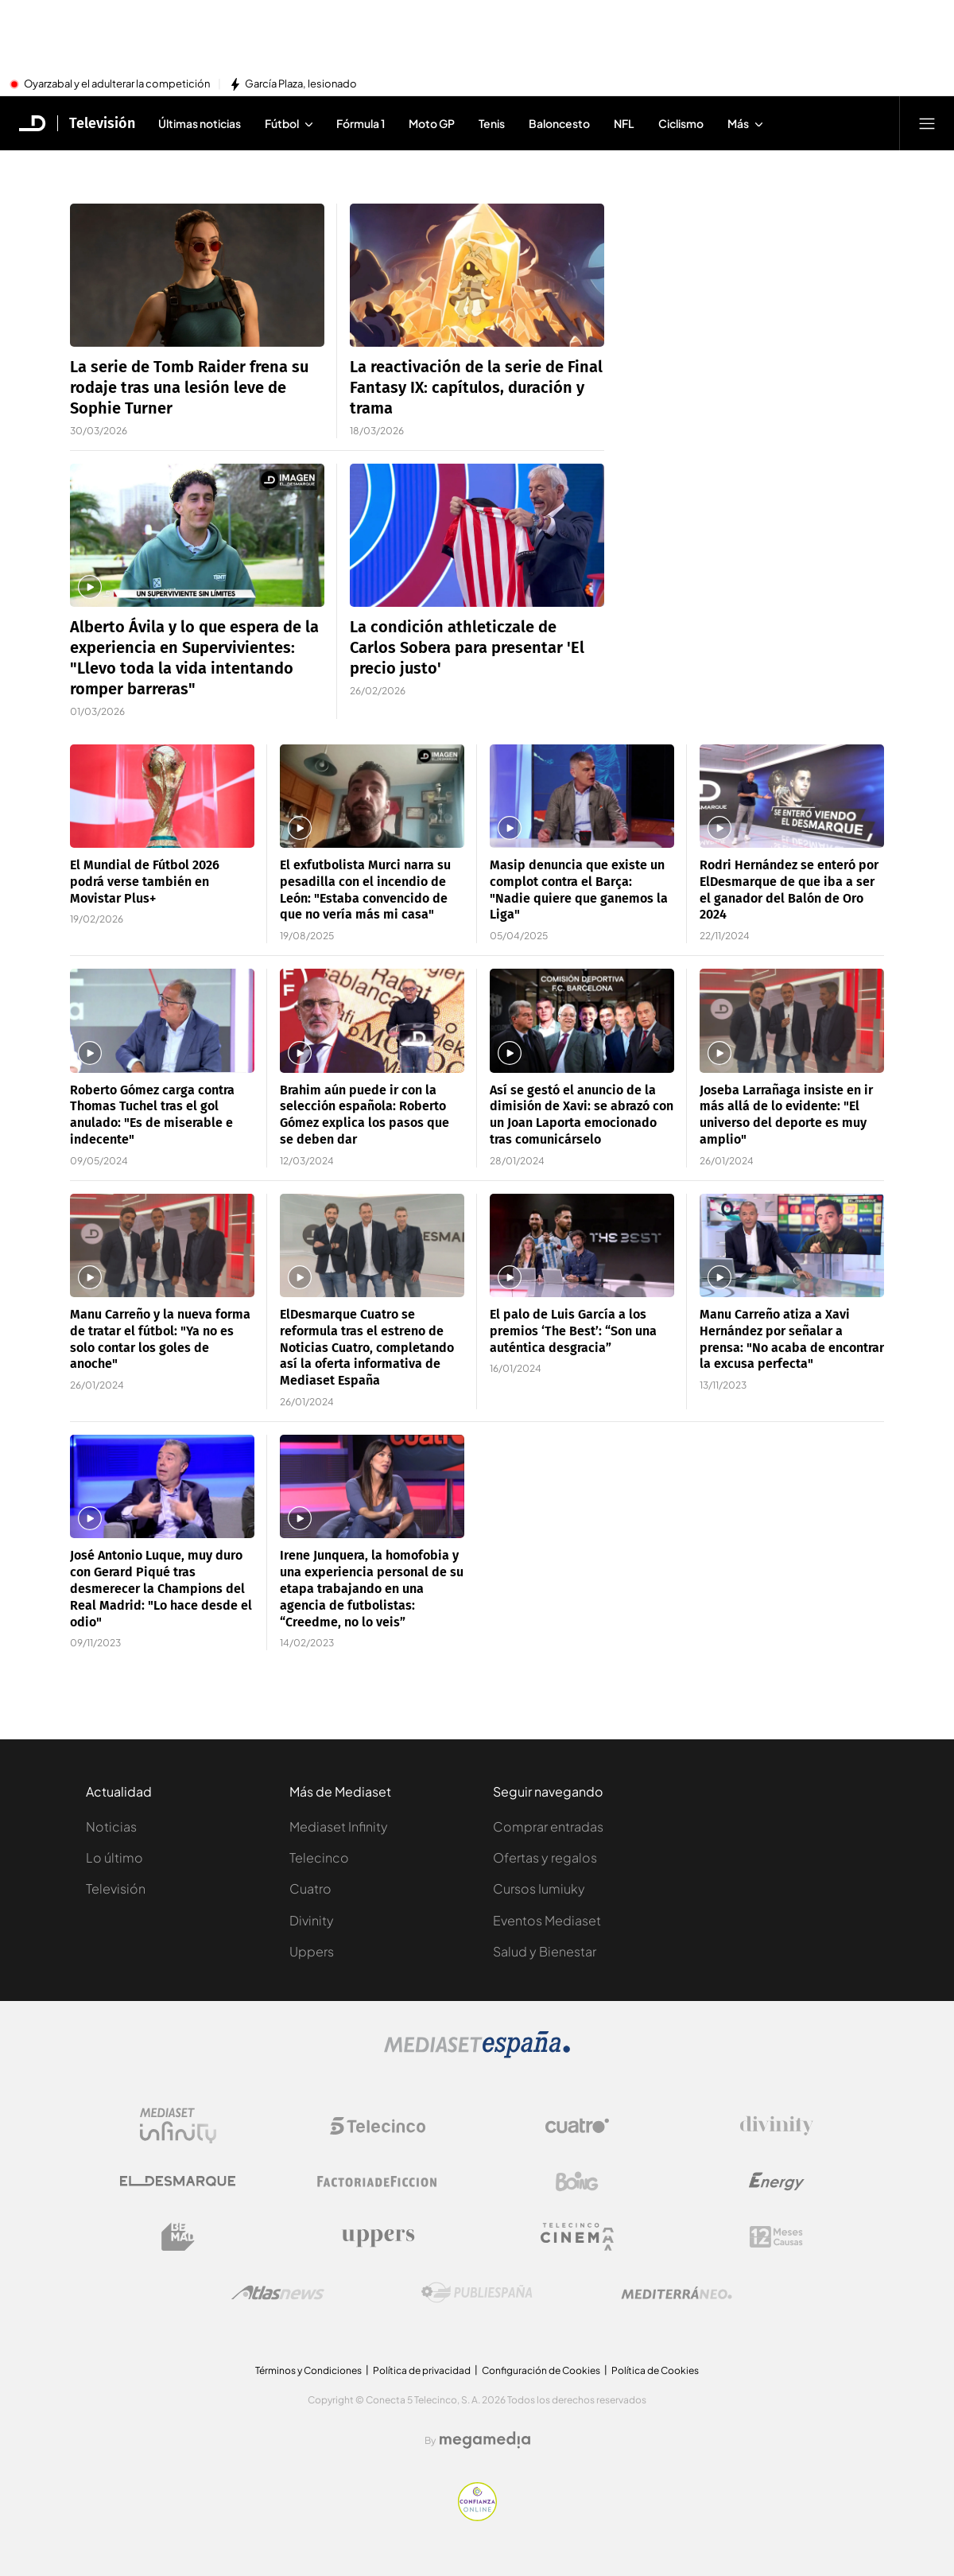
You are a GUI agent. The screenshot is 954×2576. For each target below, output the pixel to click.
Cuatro (310, 1888)
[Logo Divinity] (776, 2126)
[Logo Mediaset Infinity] (178, 2126)
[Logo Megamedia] (485, 2440)
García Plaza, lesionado (301, 84)
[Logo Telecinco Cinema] (577, 2237)
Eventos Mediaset (547, 1920)
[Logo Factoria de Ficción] (377, 2181)
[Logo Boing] (577, 2181)
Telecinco (319, 1857)
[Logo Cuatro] (577, 2126)
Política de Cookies (655, 2370)
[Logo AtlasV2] (277, 2292)
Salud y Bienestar (544, 1951)
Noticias (111, 1826)
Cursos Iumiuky (539, 1888)
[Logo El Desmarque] (177, 2181)
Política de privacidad (422, 2370)
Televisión (115, 1888)
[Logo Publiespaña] (477, 2293)
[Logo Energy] (777, 2181)
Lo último (114, 1857)
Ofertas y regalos (545, 1857)
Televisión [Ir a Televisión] (102, 123)
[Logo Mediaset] (477, 2053)
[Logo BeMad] (178, 2237)
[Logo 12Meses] (776, 2237)
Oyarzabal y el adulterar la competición (117, 84)
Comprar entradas (548, 1826)
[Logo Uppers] (377, 2237)
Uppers (311, 1951)
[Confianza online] (477, 2516)
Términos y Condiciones (308, 2370)
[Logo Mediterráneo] (676, 2293)
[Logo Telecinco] (377, 2126)
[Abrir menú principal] (927, 123)
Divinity (311, 1920)
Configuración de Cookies (541, 2370)
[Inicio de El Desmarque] (32, 123)
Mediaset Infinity (338, 1826)
